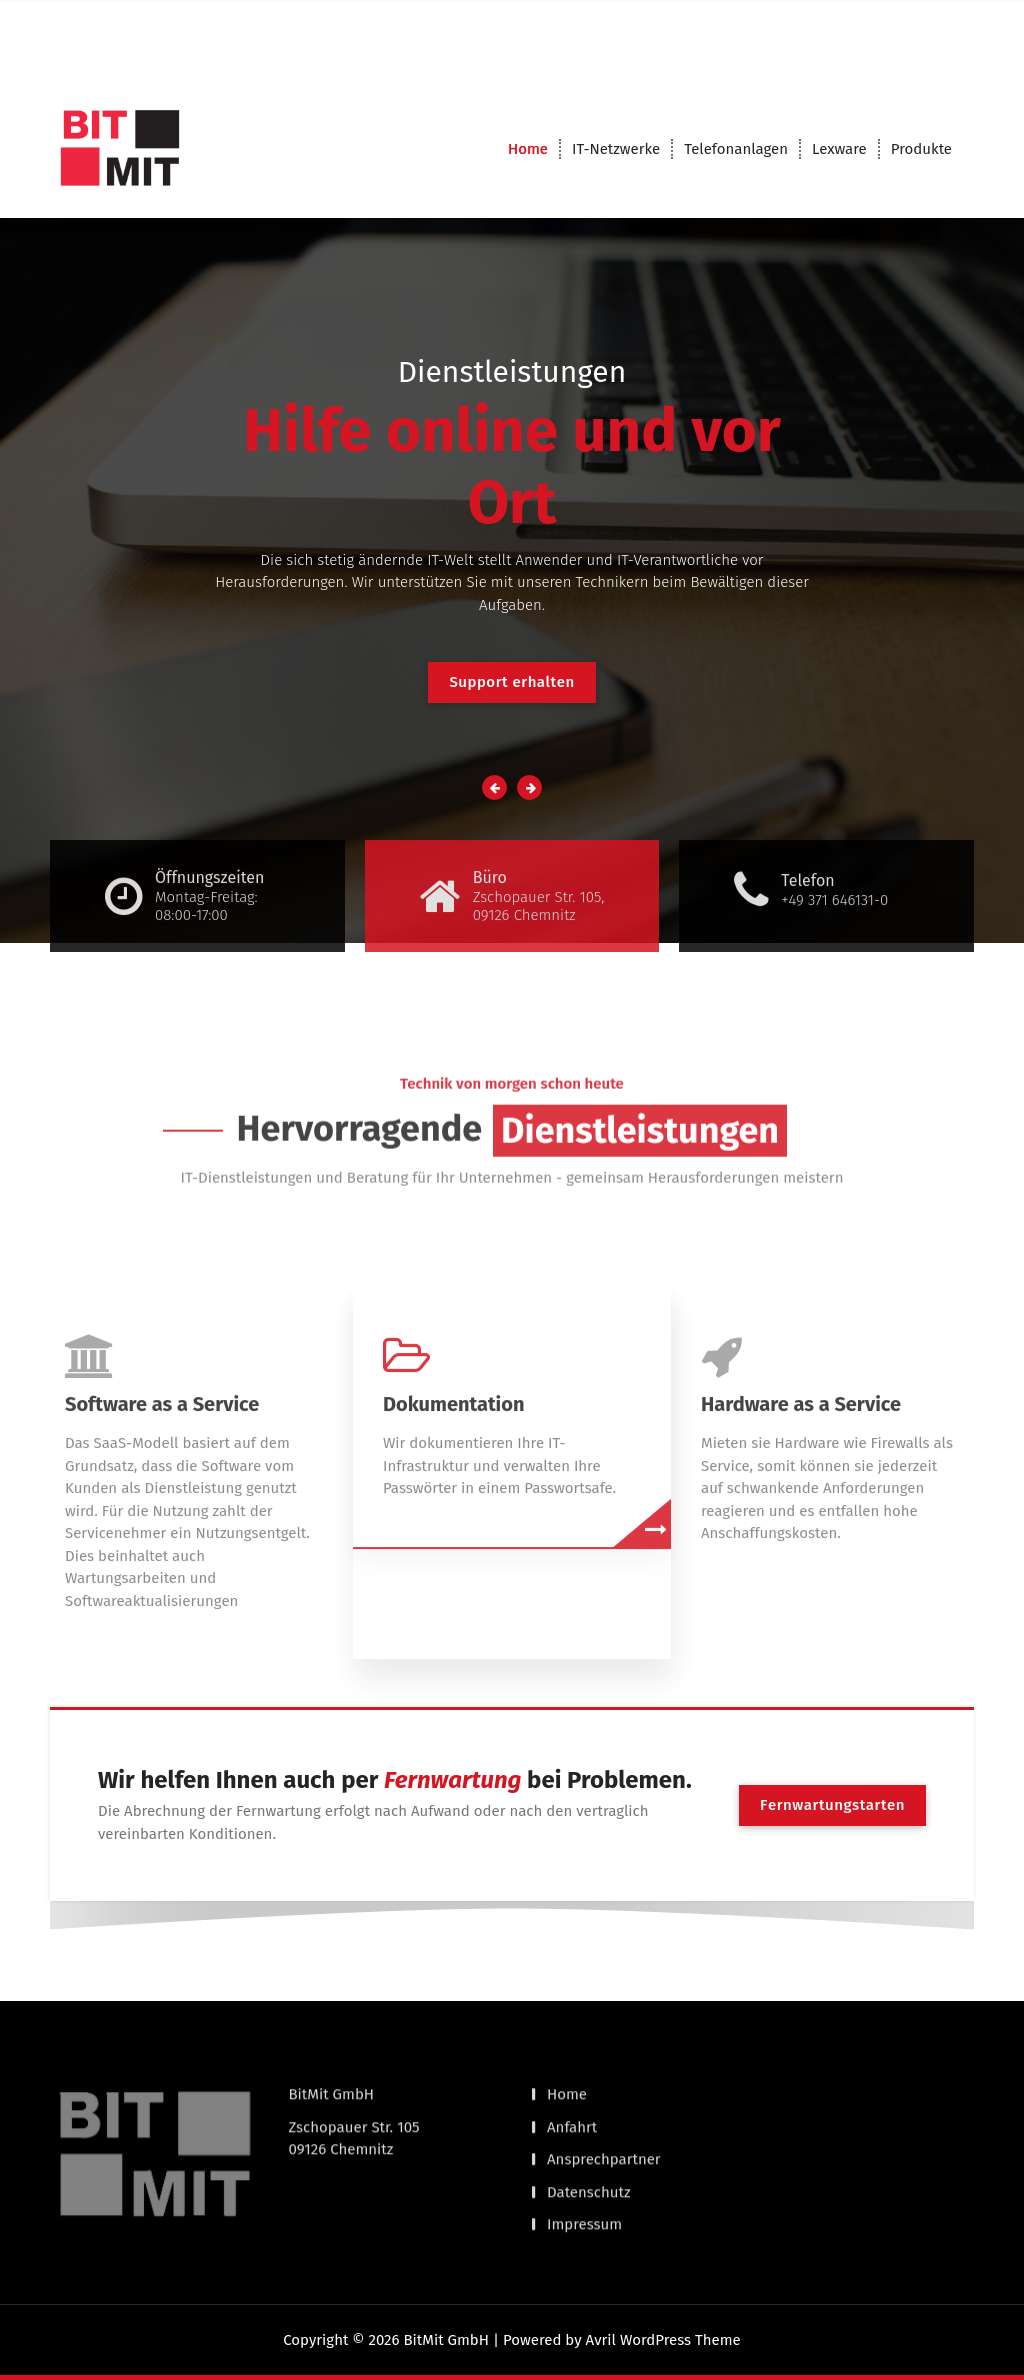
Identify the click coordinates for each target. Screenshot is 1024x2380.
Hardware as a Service (801, 1544)
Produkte (921, 149)
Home (528, 149)
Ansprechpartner (604, 2103)
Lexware (839, 149)
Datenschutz (589, 2135)
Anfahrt (572, 2070)
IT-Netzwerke (616, 149)
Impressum (584, 2168)
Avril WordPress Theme (663, 2340)
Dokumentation (454, 1544)
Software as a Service (162, 1544)
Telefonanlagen (736, 149)
